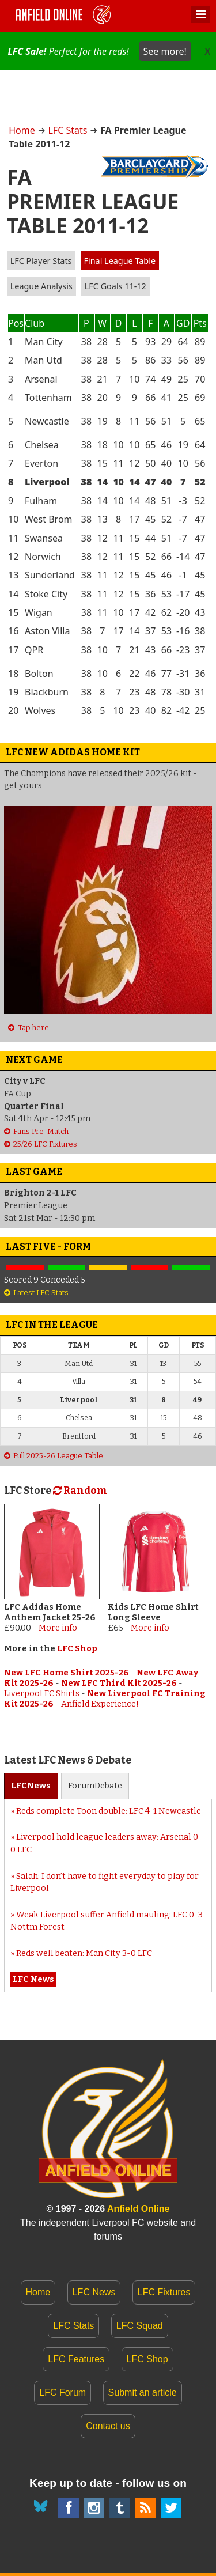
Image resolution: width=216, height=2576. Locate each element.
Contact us (108, 2426)
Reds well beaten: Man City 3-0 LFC (84, 1953)
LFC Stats (67, 130)
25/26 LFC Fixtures (45, 1144)
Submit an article (142, 2392)
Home (22, 130)
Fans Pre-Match (41, 1131)
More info (58, 1628)
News (31, 1786)
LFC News (94, 2292)
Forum (95, 1786)
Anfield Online (138, 2209)
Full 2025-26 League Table (58, 1455)
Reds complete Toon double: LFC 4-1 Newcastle (108, 1811)
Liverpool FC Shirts (41, 1694)
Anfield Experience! (100, 1704)
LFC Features (76, 2359)
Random (80, 1491)
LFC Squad (139, 2326)
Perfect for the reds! (99, 51)
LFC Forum (62, 2392)
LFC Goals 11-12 (115, 286)
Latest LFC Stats (41, 1292)
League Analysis (41, 286)
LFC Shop (77, 1649)
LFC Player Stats (41, 260)
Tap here (33, 1027)
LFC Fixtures (164, 2292)
